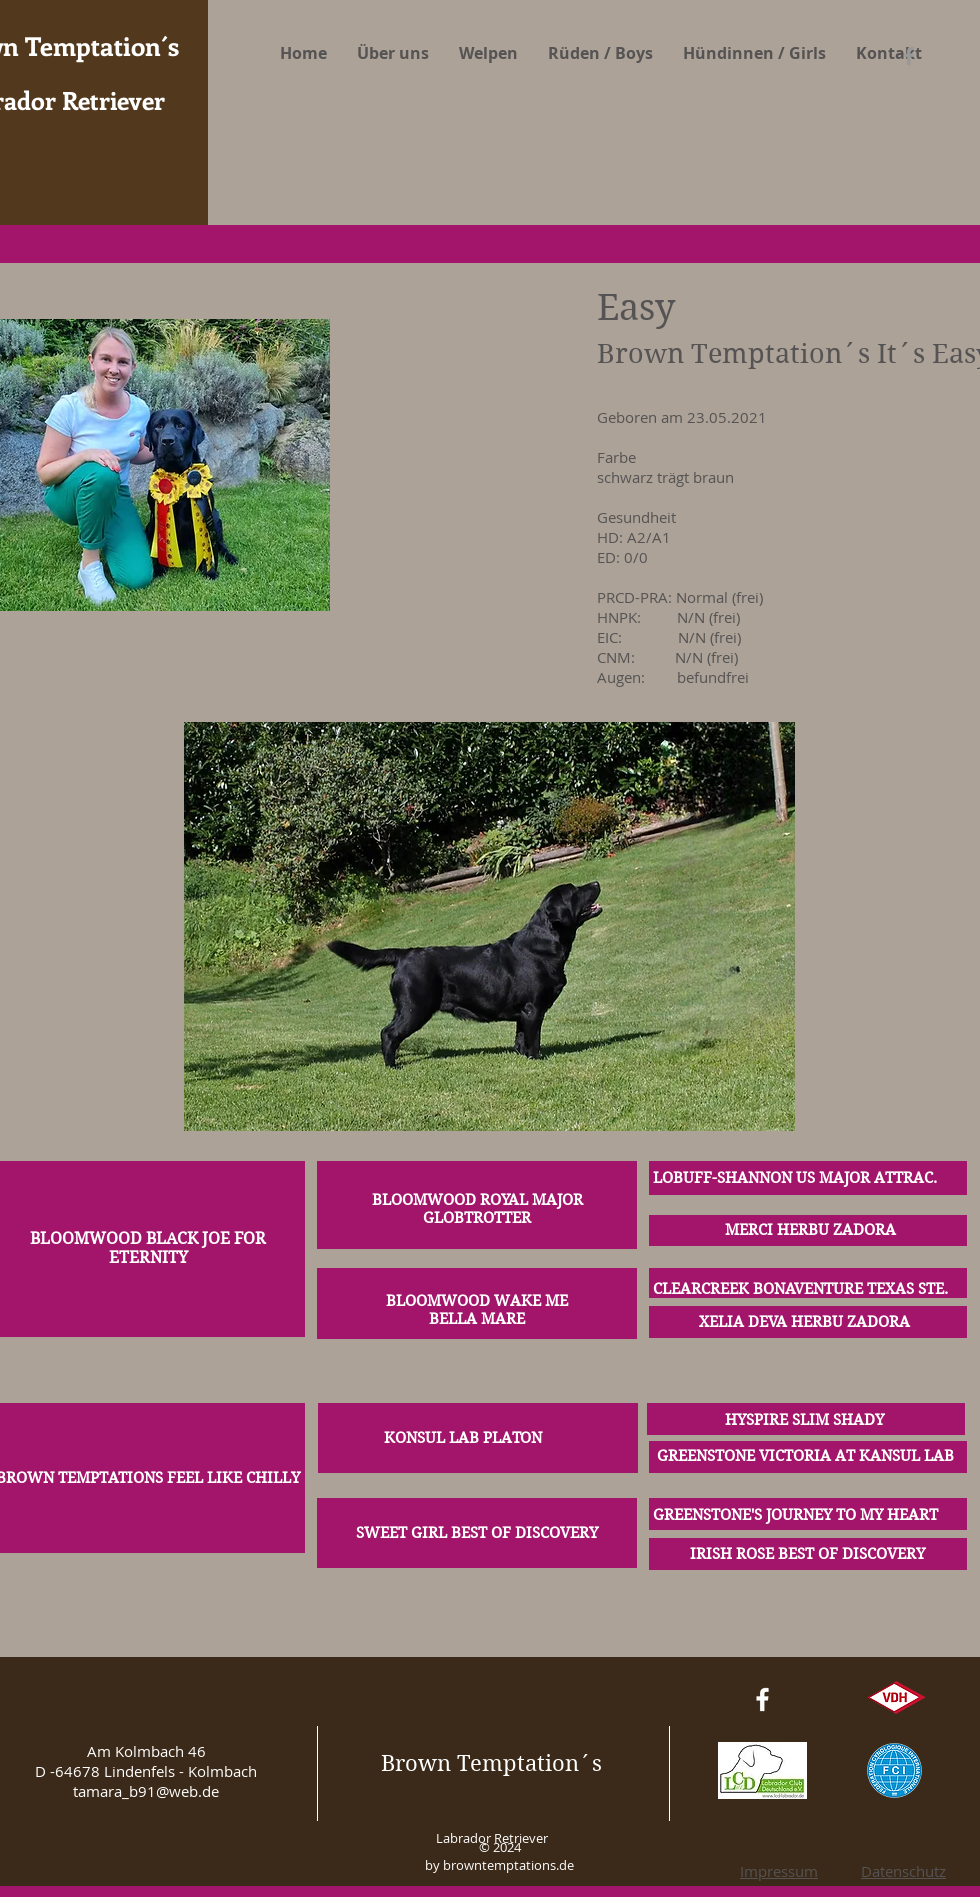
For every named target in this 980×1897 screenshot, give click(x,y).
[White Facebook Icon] (762, 1699)
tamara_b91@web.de (146, 1791)
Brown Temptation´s (491, 1763)
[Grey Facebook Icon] (909, 56)
